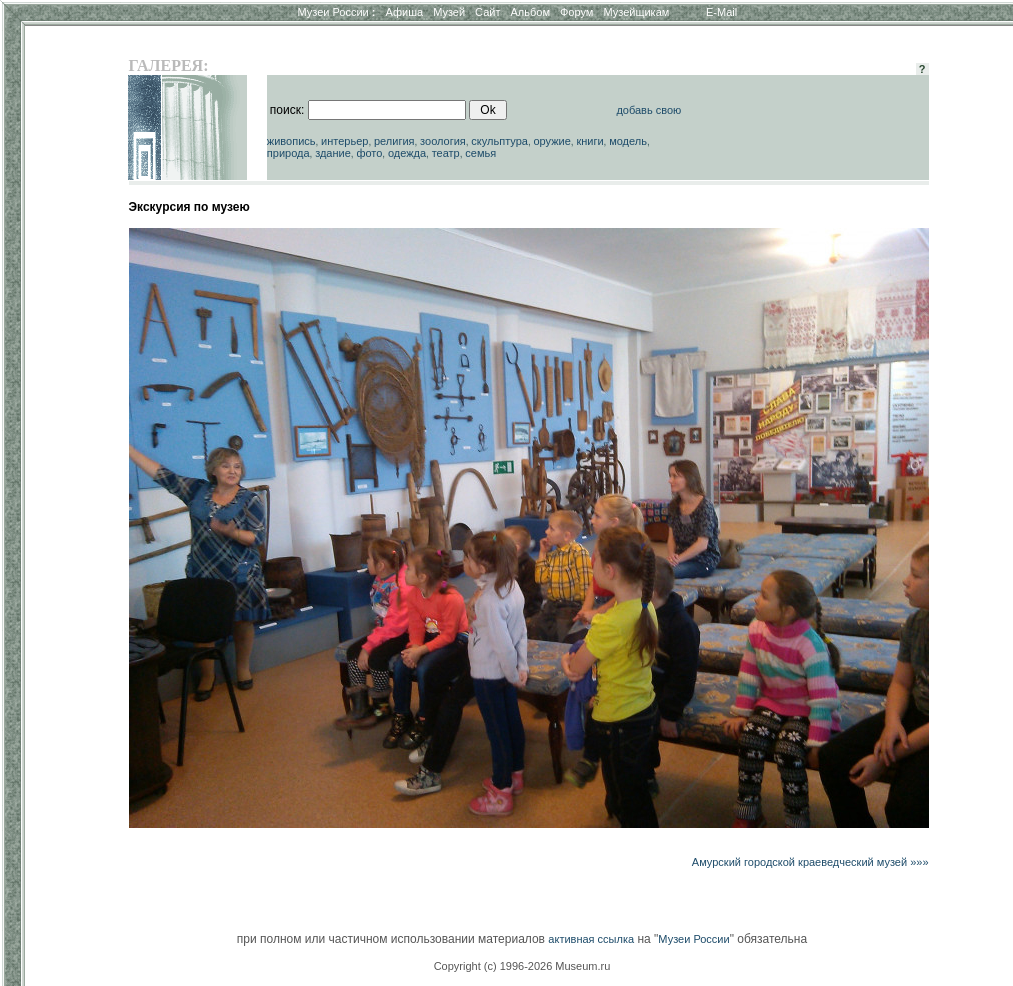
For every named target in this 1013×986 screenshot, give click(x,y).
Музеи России (336, 12)
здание (333, 153)
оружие (551, 141)
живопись (291, 141)
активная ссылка (591, 939)
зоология (443, 141)
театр (446, 153)
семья (480, 153)
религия (394, 141)
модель (628, 141)
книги (589, 141)
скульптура (499, 141)
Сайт (487, 12)
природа (288, 153)
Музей (449, 12)
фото (369, 153)
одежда (407, 153)
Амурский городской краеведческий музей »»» (810, 862)
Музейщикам (636, 12)
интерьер (344, 141)
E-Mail (721, 12)
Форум (576, 12)
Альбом (530, 12)
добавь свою (648, 110)
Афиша (405, 12)
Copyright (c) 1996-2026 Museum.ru (522, 966)
